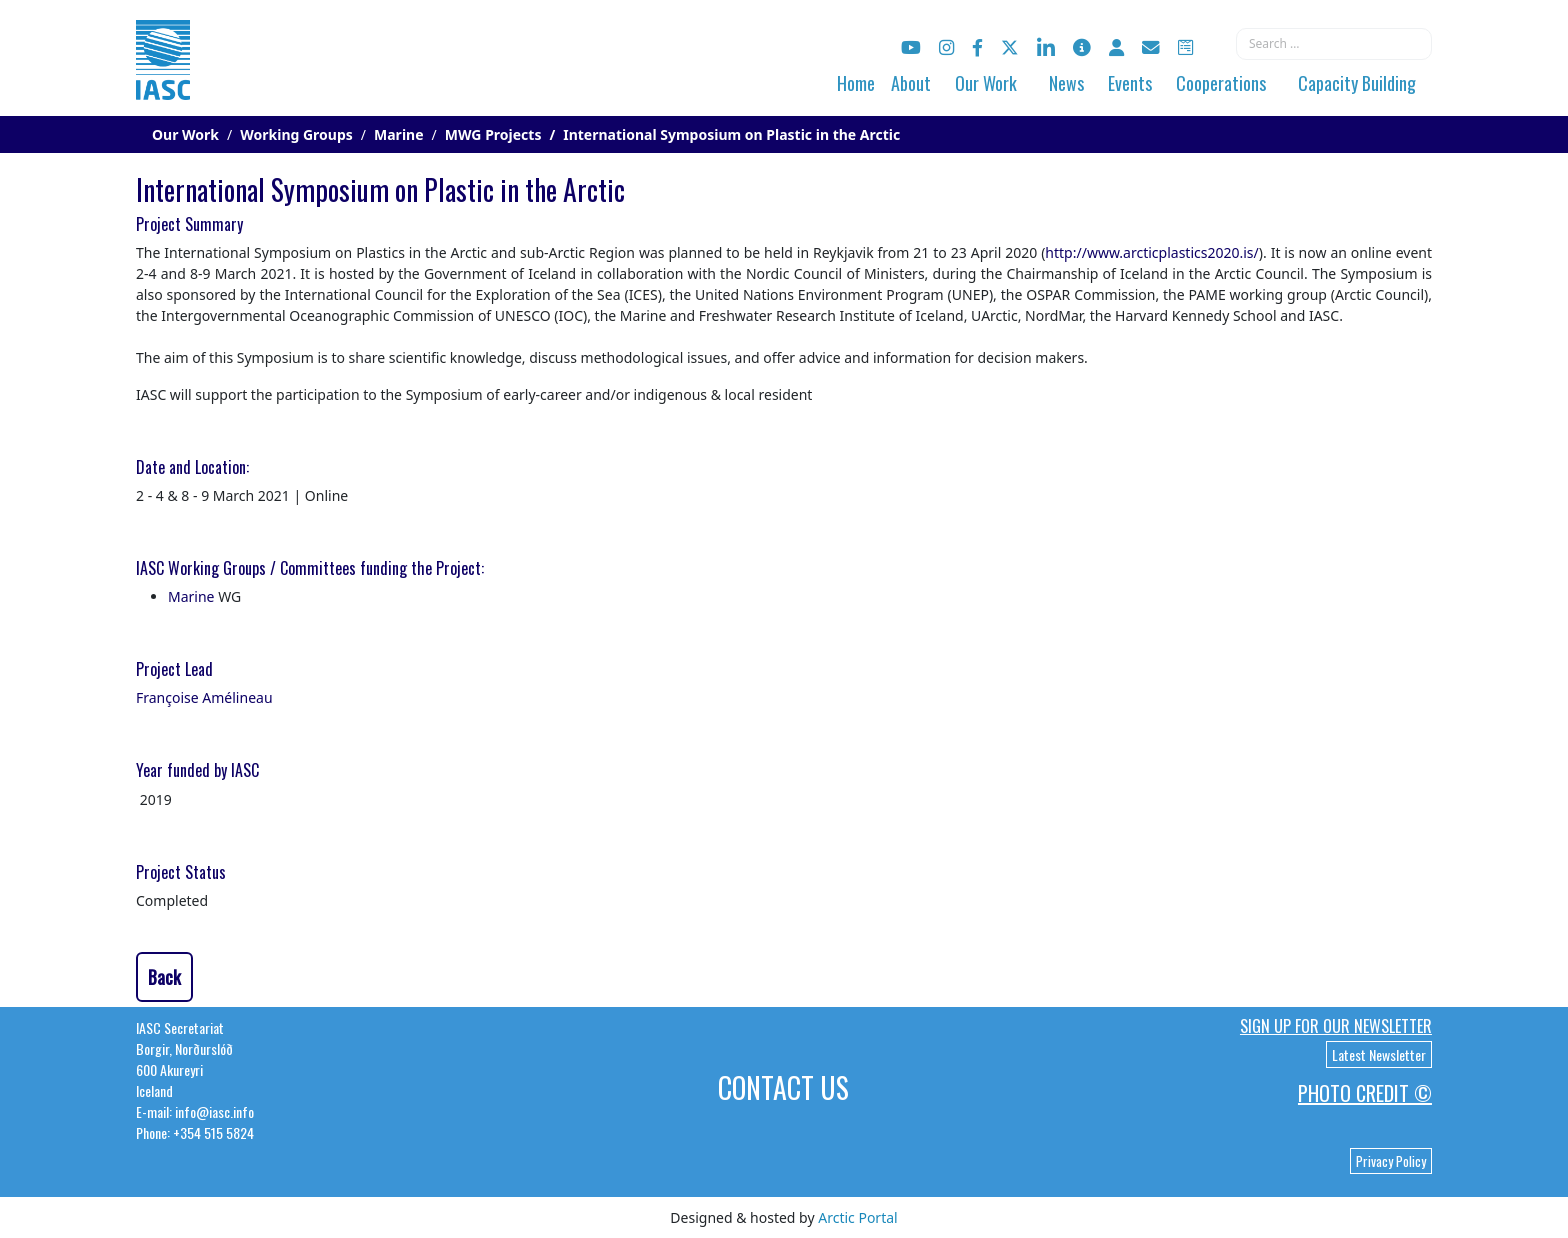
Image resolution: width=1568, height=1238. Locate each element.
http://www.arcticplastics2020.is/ (1151, 252)
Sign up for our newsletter (1336, 1026)
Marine (191, 596)
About (911, 83)
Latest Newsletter (1379, 1054)
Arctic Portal (857, 1217)
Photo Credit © (1365, 1093)
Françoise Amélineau (204, 697)
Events (1130, 83)
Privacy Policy (1391, 1161)
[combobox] (1334, 44)
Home (856, 83)
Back (164, 977)
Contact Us (783, 1087)
